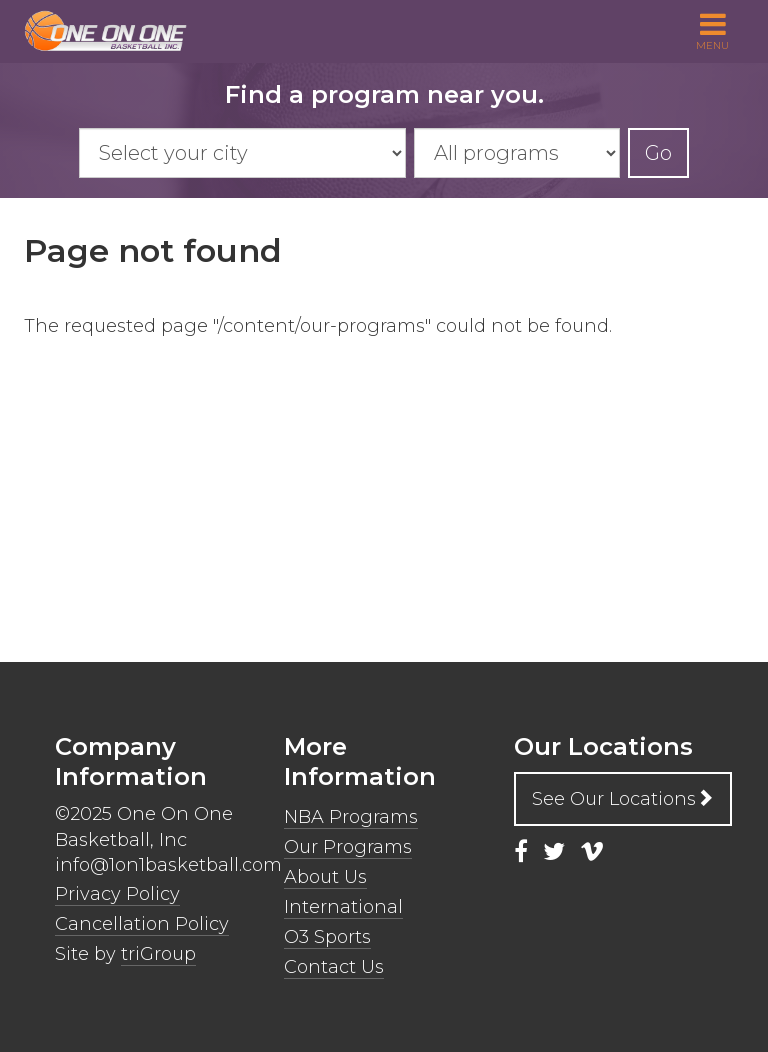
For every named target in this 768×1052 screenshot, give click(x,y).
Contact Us (334, 967)
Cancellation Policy (142, 924)
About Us (325, 877)
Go (658, 153)
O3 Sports (327, 937)
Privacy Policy (117, 894)
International (343, 907)
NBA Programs (351, 817)
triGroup (158, 954)
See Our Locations (623, 799)
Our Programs (348, 847)
